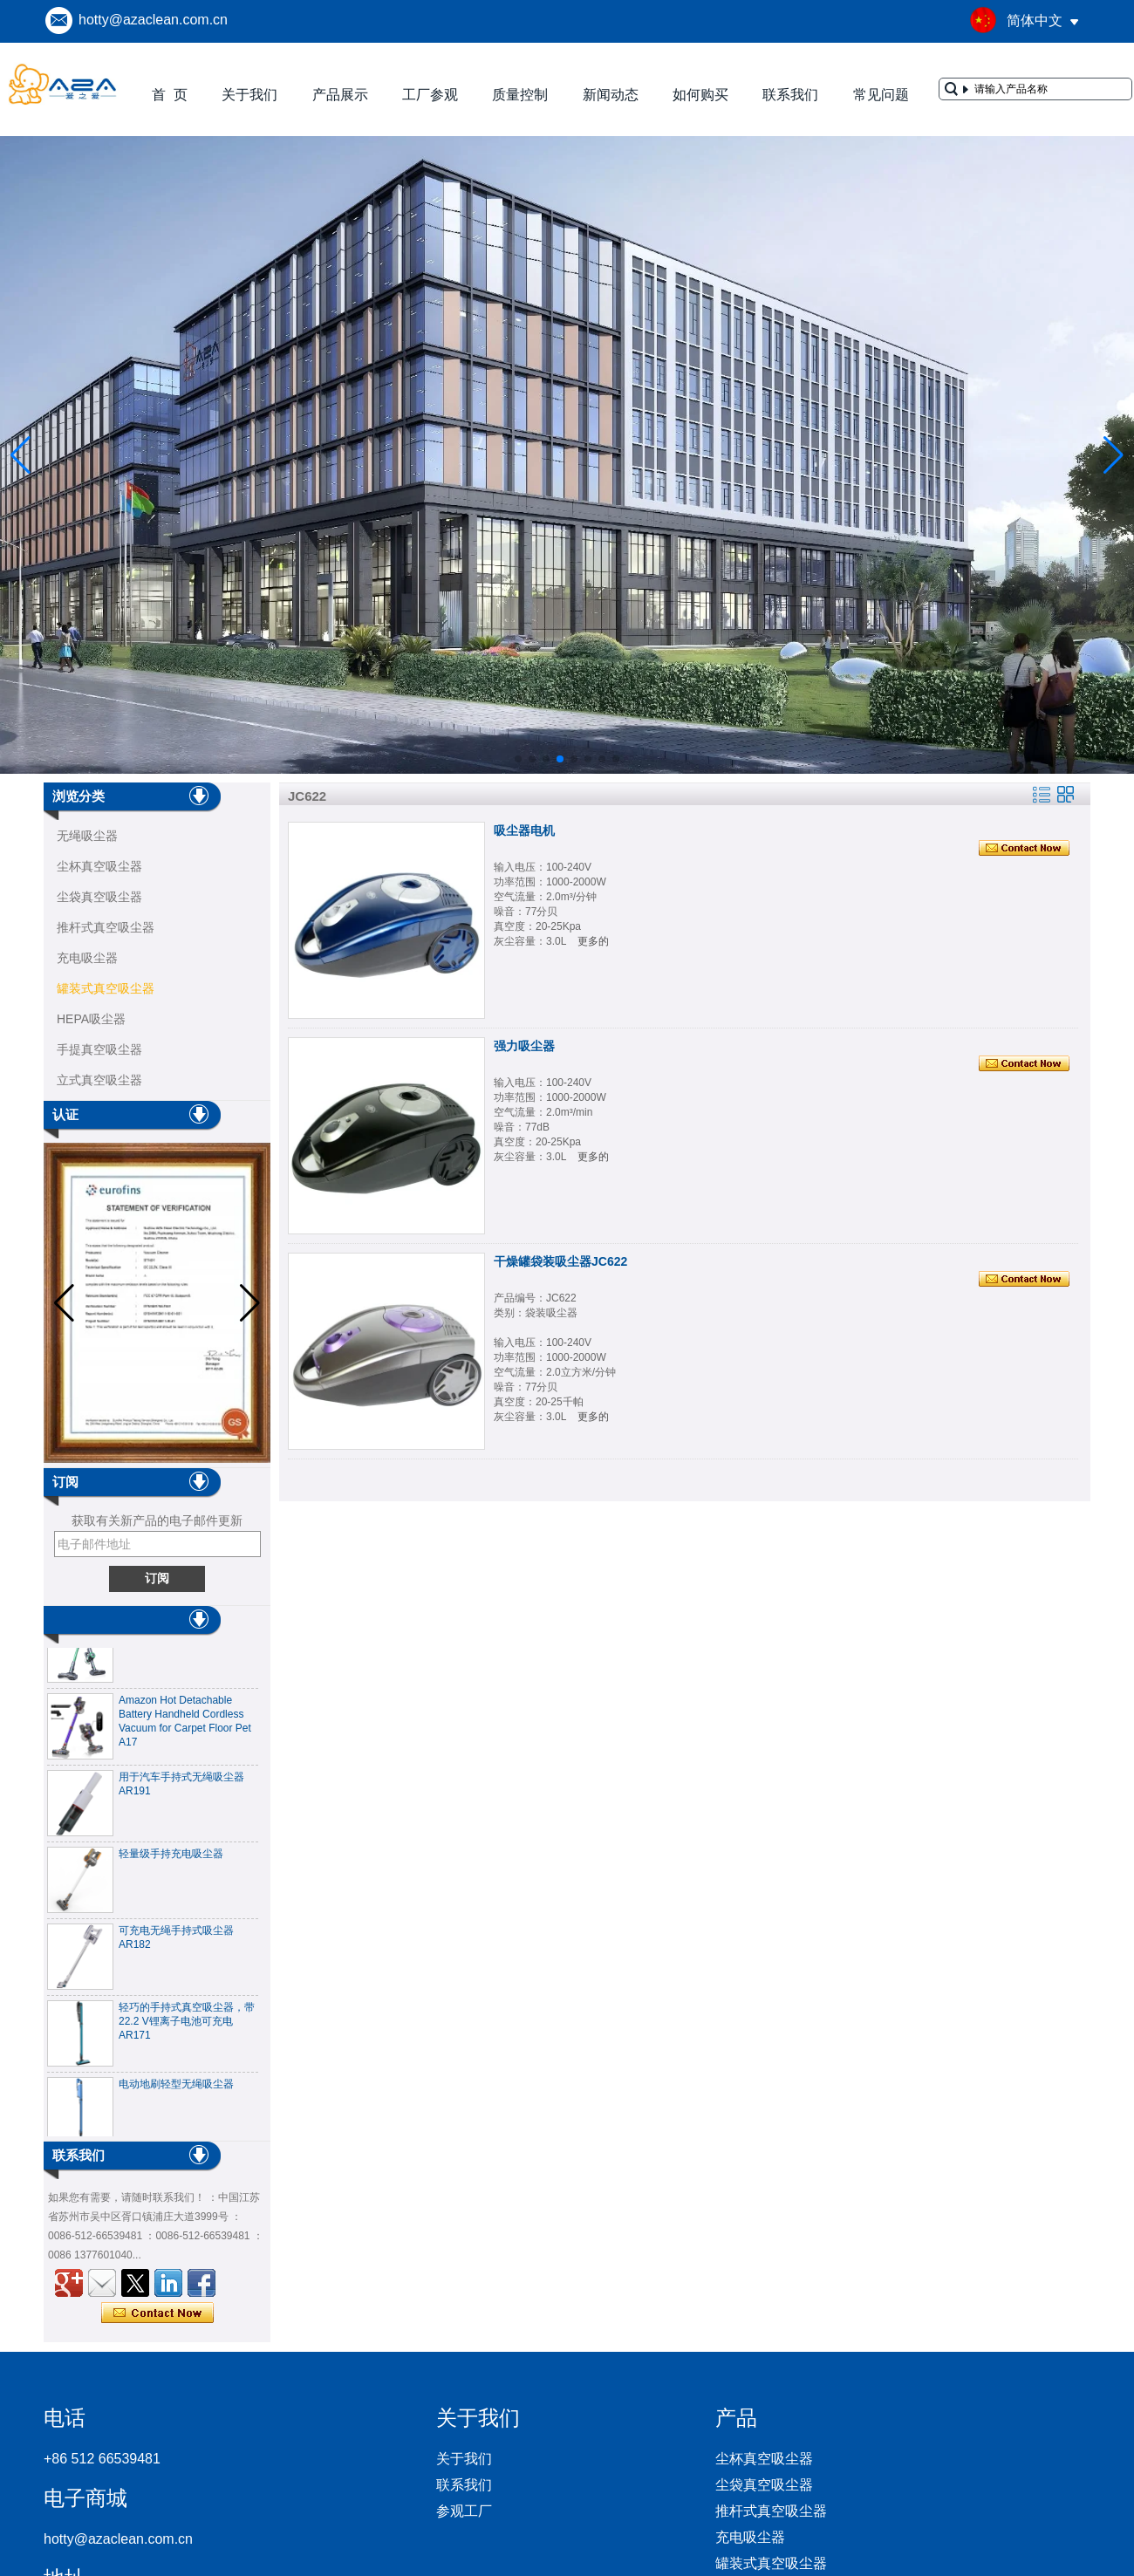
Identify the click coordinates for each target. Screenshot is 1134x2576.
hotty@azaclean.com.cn (153, 19)
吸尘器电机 (524, 830)
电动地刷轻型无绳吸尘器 (176, 2089)
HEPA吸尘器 (91, 1019)
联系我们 (790, 94)
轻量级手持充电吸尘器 (171, 1859)
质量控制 (520, 94)
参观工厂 (464, 2511)
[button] (518, 758)
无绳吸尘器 (87, 836)
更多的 (593, 941)
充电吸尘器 (87, 958)
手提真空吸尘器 (99, 1049)
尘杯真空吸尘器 (99, 866)
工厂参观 (430, 94)
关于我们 (249, 94)
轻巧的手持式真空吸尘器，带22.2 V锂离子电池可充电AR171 (187, 2026)
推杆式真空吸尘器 (105, 927)
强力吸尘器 (524, 1046)
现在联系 (157, 2313)
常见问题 (881, 94)
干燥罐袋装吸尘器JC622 (560, 1261)
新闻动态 (611, 94)
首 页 (170, 94)
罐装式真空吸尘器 (105, 988)
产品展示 (340, 94)
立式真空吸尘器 (99, 1080)
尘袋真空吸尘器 (99, 897)
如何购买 (700, 94)
